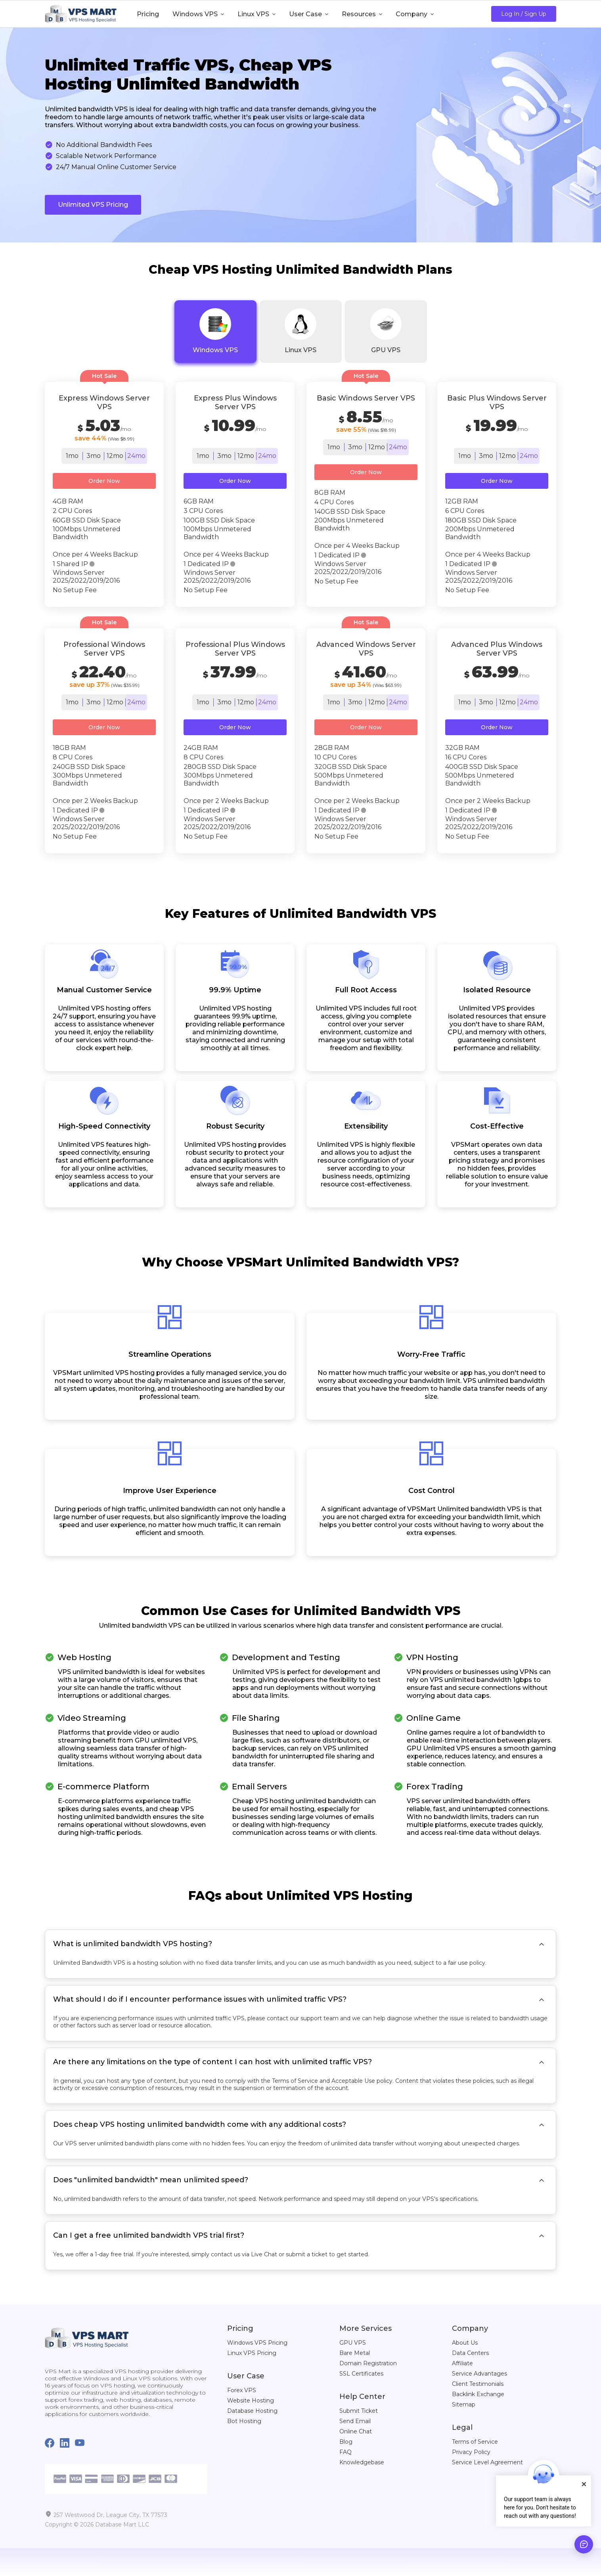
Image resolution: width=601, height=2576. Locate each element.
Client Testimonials (477, 2383)
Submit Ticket (358, 2410)
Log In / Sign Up (523, 13)
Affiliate (462, 2363)
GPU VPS (352, 2342)
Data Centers (470, 2353)
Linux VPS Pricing (251, 2353)
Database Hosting (252, 2410)
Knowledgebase (361, 2462)
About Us (465, 2342)
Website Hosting (250, 2400)
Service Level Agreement (487, 2462)
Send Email (355, 2421)
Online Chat (355, 2431)
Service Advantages (479, 2373)
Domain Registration (368, 2363)
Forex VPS (241, 2390)
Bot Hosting (244, 2421)
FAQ (345, 2452)
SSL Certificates (361, 2373)
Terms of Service (475, 2441)
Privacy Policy (471, 2452)
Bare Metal (354, 2353)
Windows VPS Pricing (257, 2342)
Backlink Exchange (478, 2394)
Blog (345, 2441)
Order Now (104, 480)
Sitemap (463, 2404)
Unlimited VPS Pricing (93, 204)
